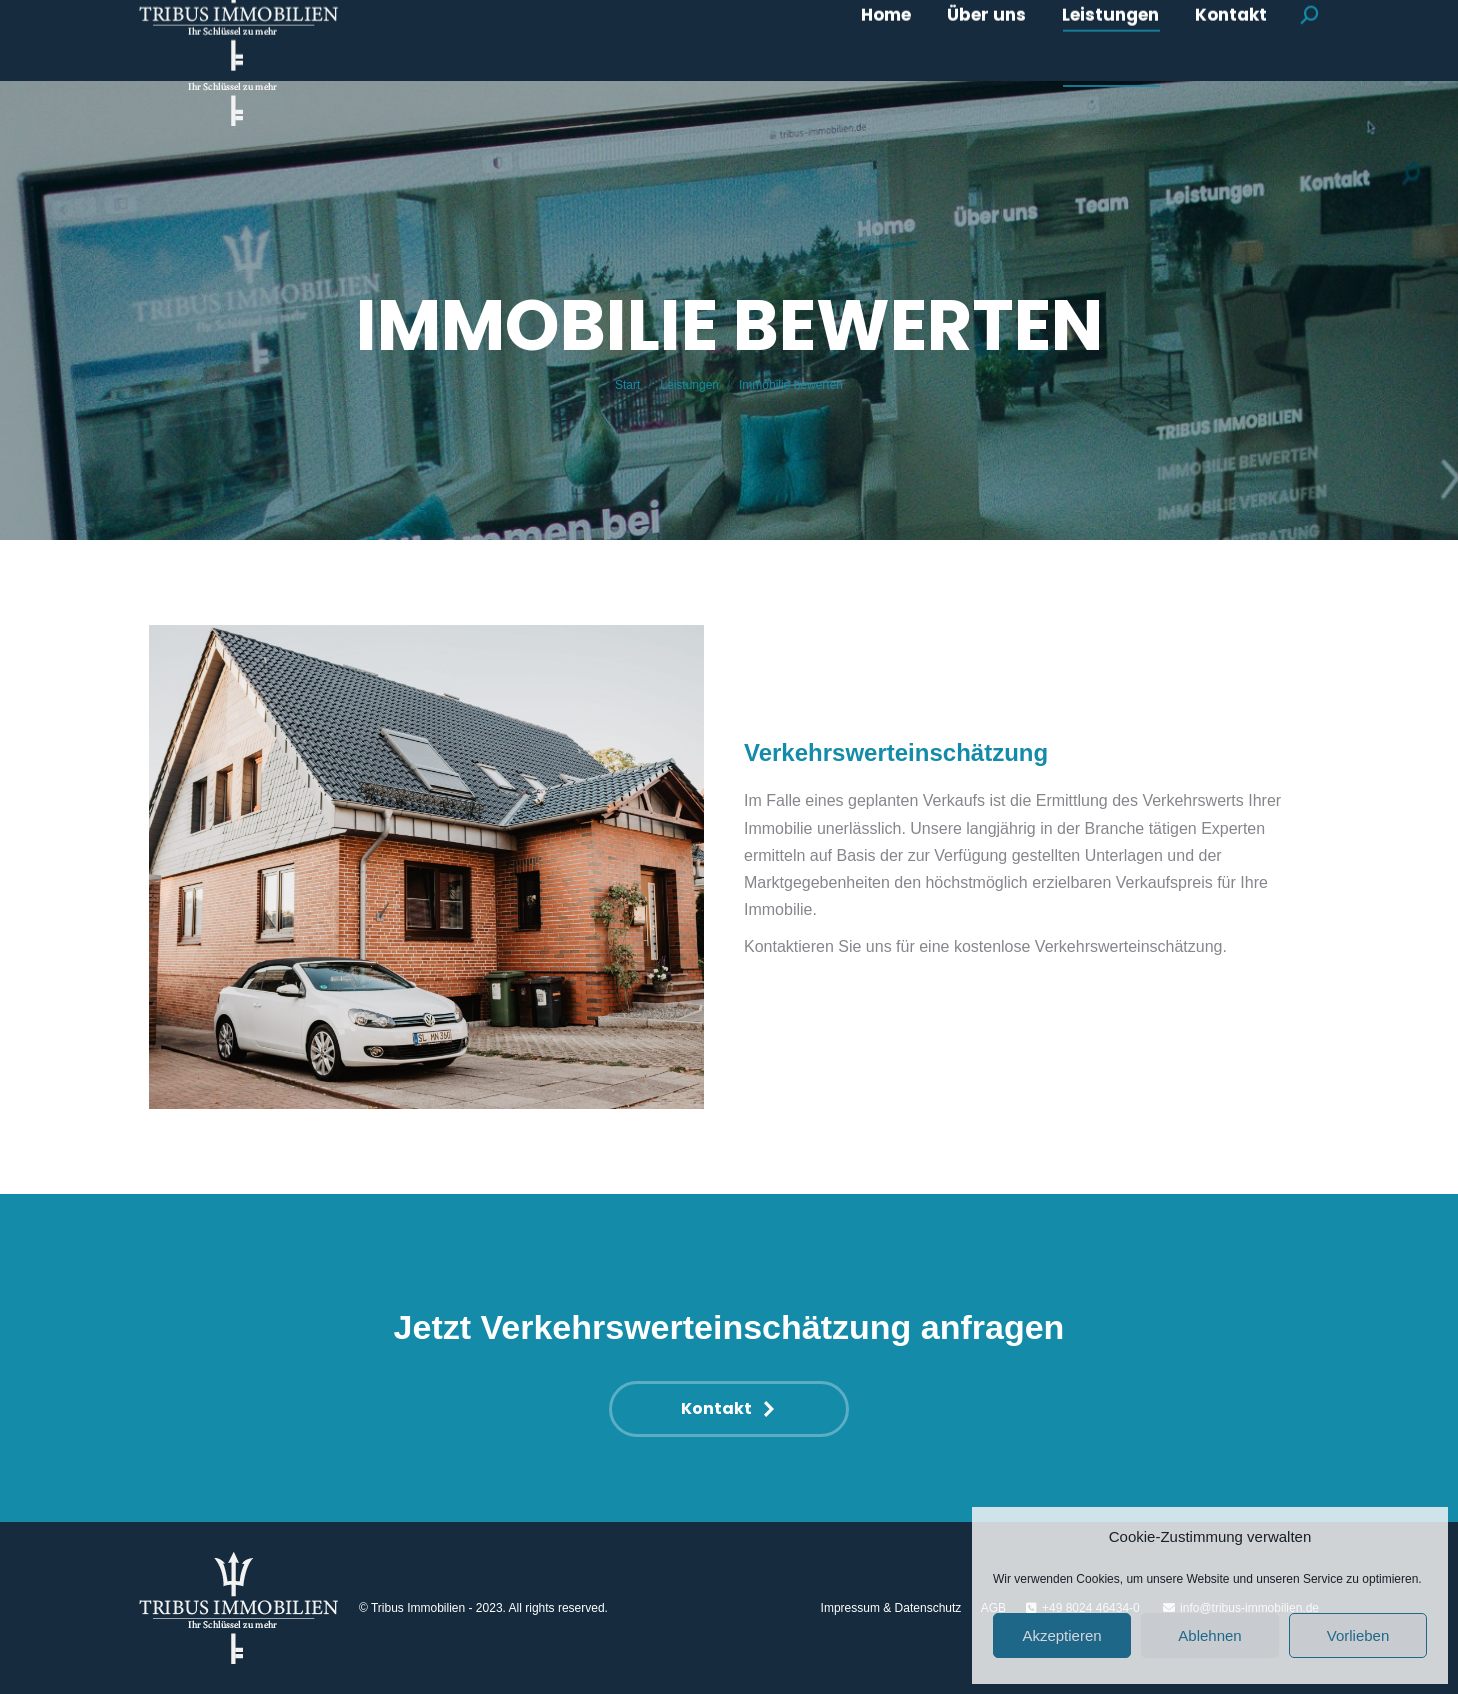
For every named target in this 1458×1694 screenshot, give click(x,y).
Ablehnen (1209, 1635)
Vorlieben (1358, 1635)
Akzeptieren (1061, 1635)
